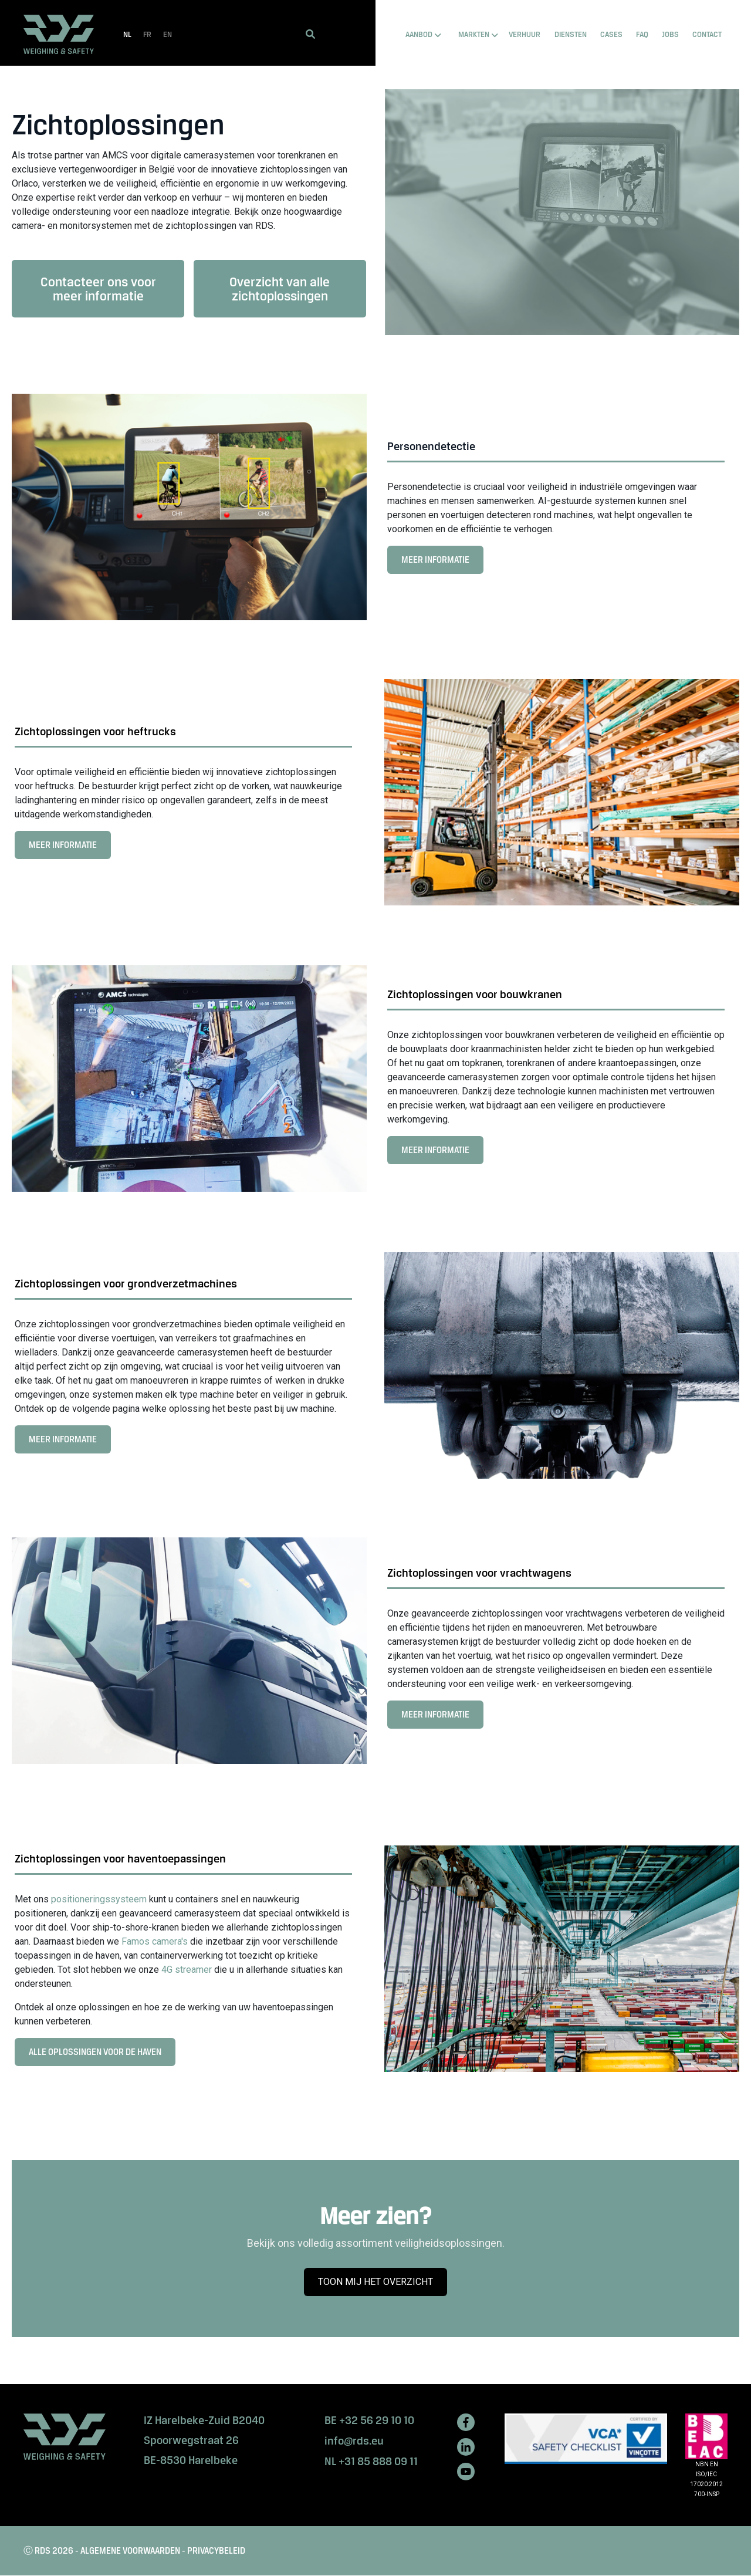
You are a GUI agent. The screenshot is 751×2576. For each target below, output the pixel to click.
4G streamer (186, 1969)
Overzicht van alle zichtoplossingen (279, 289)
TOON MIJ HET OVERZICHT (379, 2285)
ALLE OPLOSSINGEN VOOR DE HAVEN (98, 2055)
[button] (310, 34)
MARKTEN (473, 34)
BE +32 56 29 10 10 (369, 2420)
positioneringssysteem (100, 1899)
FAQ (642, 34)
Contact (707, 34)
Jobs (670, 34)
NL (127, 34)
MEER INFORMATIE (438, 563)
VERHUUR (524, 34)
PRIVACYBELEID (216, 2550)
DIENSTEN (570, 34)
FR (147, 34)
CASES (611, 34)
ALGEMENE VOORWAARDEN (130, 2550)
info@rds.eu (354, 2441)
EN (167, 34)
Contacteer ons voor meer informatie (98, 289)
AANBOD (418, 34)
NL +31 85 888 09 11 (371, 2461)
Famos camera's (154, 1941)
